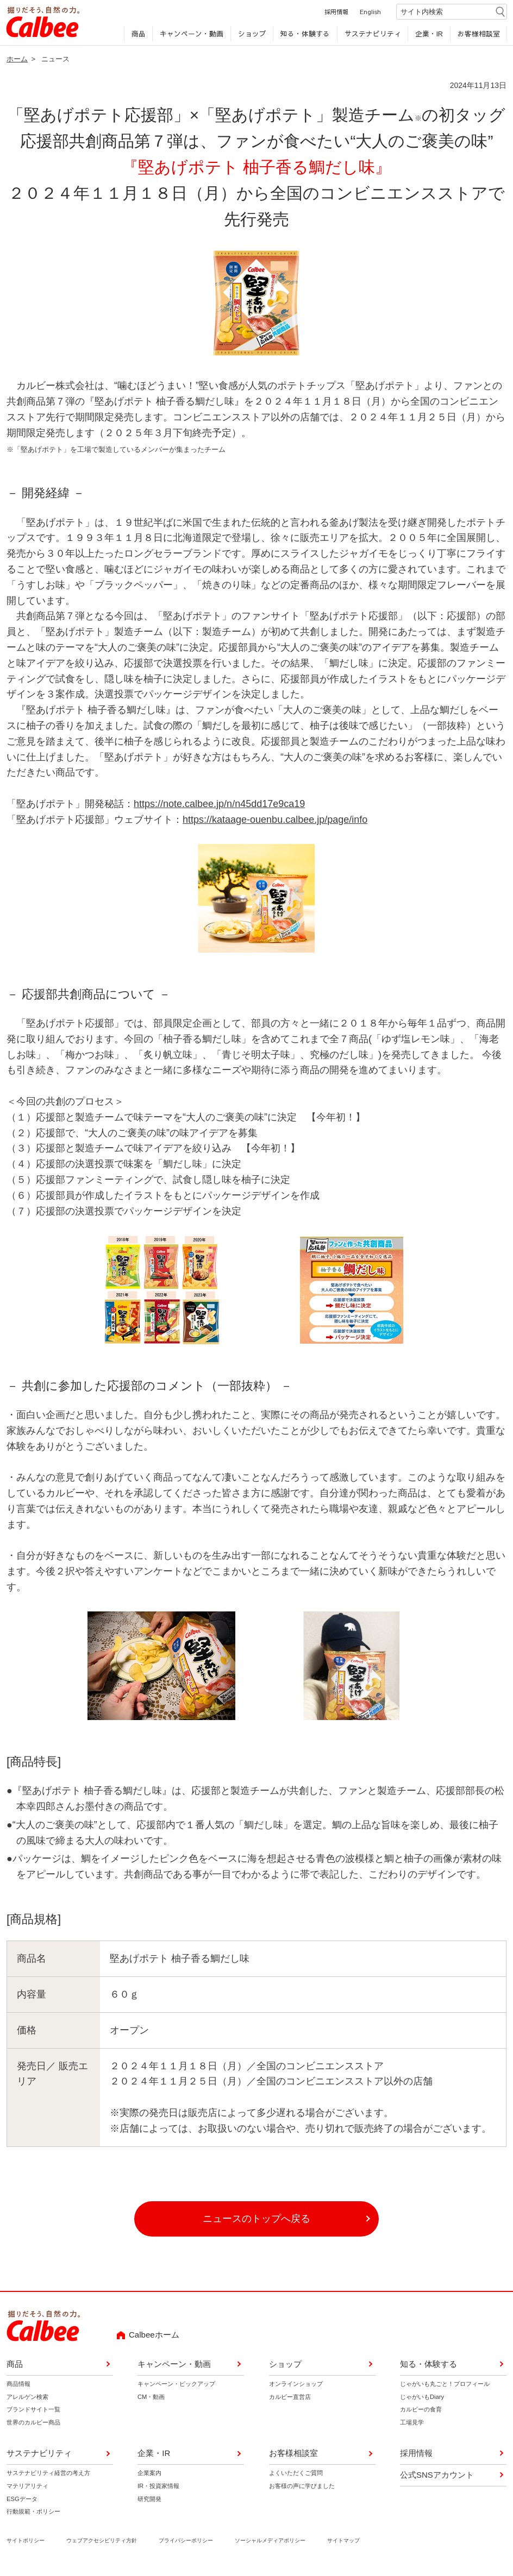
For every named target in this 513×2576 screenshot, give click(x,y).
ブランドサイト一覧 (33, 2413)
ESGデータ (22, 2502)
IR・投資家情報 (158, 2490)
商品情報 (18, 2388)
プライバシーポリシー (186, 2545)
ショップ (251, 37)
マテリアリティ (27, 2490)
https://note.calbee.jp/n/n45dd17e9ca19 (219, 808)
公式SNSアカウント (437, 2479)
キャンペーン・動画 (191, 37)
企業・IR (428, 37)
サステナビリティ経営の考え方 (48, 2477)
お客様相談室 (477, 37)
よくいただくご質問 (296, 2477)
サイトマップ (343, 2545)
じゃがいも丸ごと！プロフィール (445, 2388)
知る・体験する (304, 37)
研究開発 (149, 2502)
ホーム (17, 63)
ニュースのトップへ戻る (256, 2223)
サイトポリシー (26, 2545)
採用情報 (336, 15)
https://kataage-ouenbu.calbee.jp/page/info (275, 823)
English (369, 15)
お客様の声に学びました (302, 2490)
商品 (137, 37)
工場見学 (412, 2426)
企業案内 (149, 2477)
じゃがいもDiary (422, 2400)
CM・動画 (151, 2400)
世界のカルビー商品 (33, 2426)
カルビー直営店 (290, 2400)
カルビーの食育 (421, 2413)
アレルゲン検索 (27, 2400)
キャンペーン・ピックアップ (176, 2388)
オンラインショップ (296, 2388)
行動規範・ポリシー (33, 2515)
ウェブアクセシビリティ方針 (101, 2545)
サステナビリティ (371, 37)
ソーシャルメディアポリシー (270, 2545)
